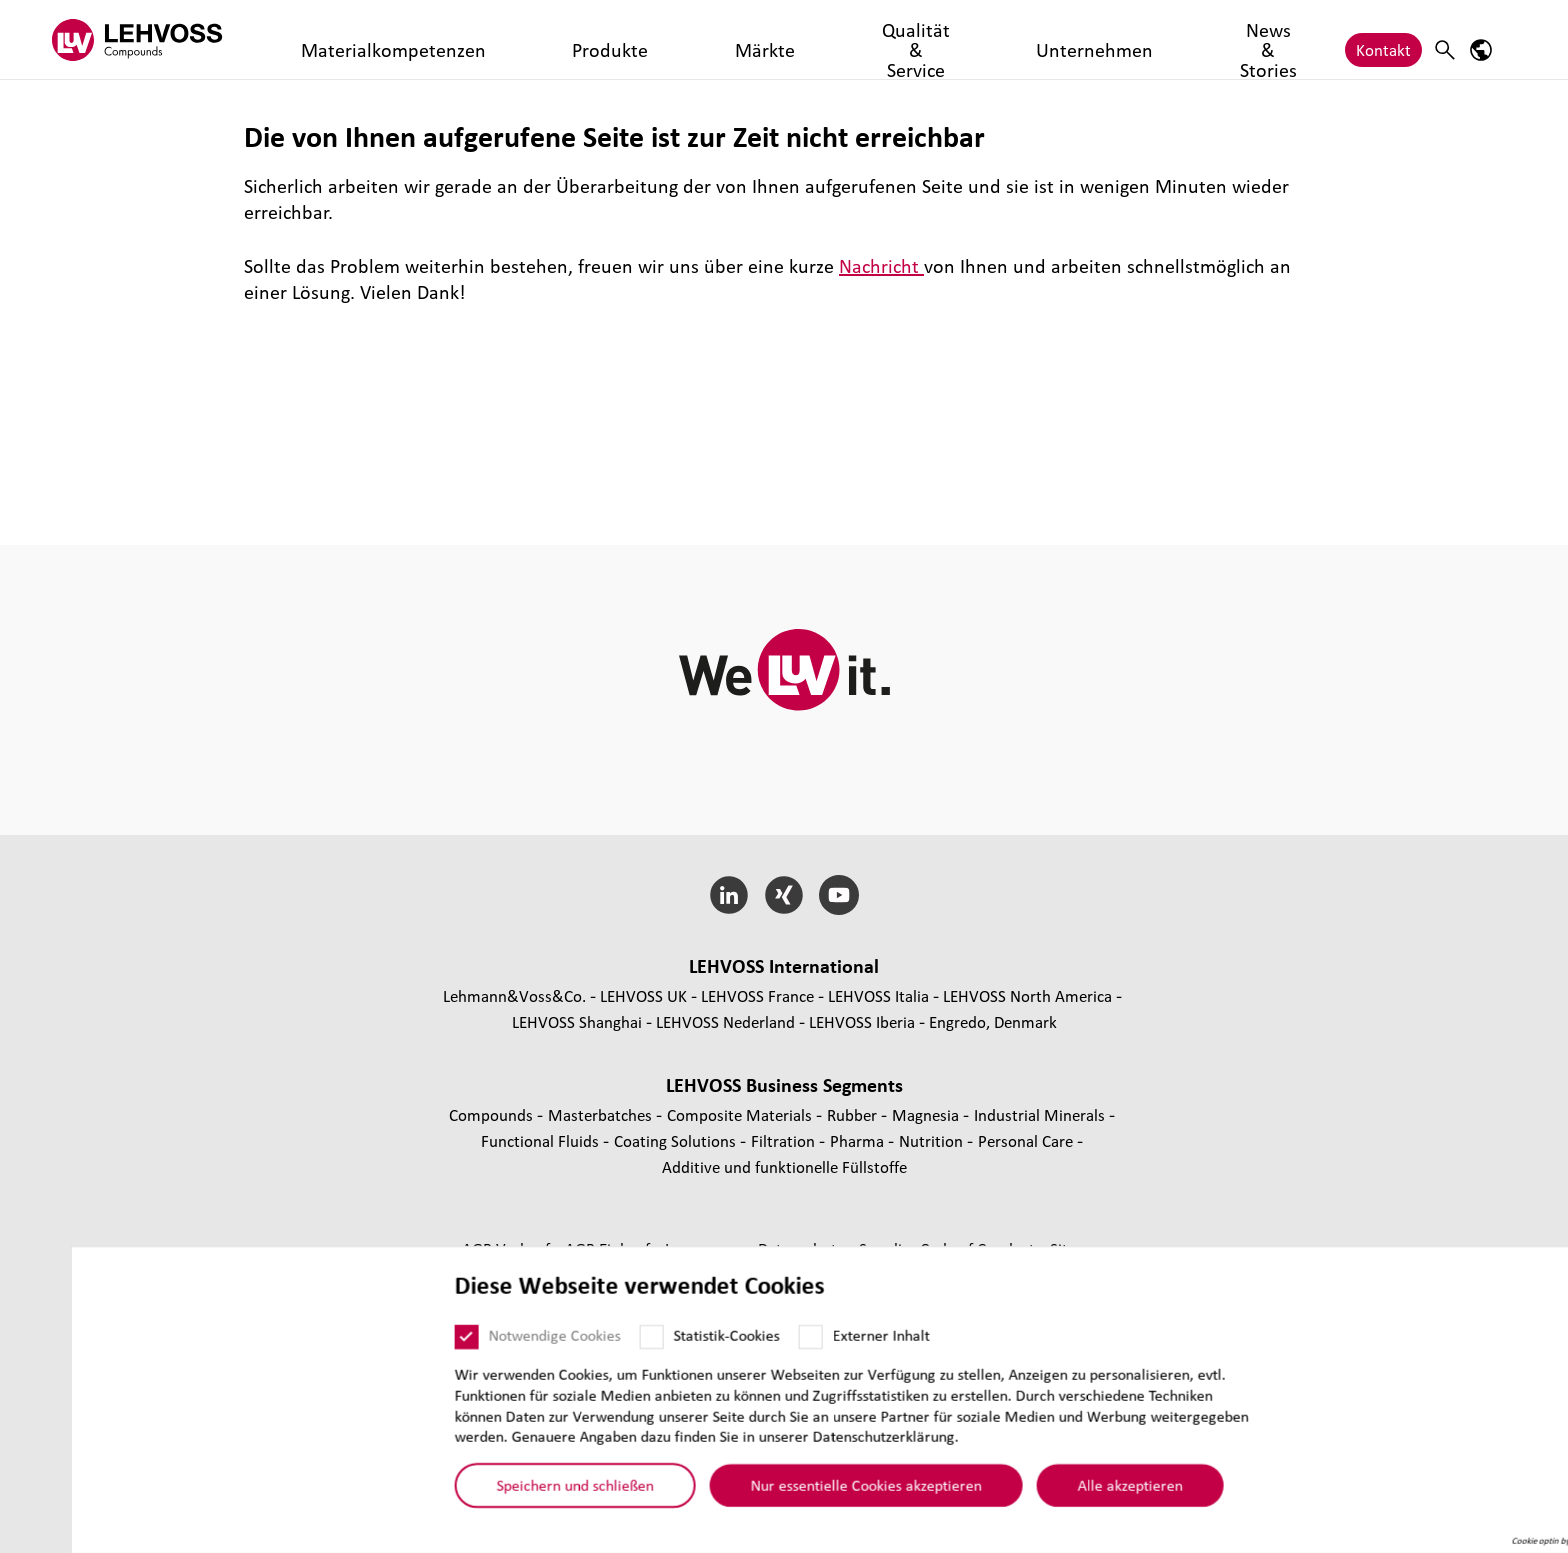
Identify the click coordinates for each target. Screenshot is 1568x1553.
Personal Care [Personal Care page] (1027, 1140)
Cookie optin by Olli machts (1491, 1546)
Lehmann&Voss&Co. (514, 995)
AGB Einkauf (609, 1248)
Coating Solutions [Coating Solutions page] (677, 1140)
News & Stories (944, 39)
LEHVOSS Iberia (862, 1021)
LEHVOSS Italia (878, 995)
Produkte (498, 39)
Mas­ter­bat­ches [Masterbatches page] (602, 1114)
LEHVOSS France (757, 995)
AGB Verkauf (508, 1248)
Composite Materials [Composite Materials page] (741, 1114)
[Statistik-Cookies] (581, 1342)
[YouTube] (838, 895)
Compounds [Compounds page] (493, 1114)
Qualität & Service (687, 39)
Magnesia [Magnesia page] (927, 1114)
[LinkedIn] (729, 895)
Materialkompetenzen (367, 39)
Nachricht (881, 266)
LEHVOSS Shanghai (577, 1021)
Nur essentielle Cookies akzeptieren (795, 1490)
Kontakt (1383, 39)
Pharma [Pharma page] (859, 1140)
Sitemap (1078, 1248)
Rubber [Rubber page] (854, 1114)
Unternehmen (820, 39)
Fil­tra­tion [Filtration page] (785, 1140)
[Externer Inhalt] (740, 1342)
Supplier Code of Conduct (949, 1248)
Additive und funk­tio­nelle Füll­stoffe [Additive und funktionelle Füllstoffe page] (784, 1166)
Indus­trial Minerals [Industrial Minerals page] (1041, 1114)
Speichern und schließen (504, 1490)
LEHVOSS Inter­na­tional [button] (784, 966)
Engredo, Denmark (993, 1021)
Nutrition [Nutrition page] (933, 1140)
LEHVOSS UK (643, 995)
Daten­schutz (803, 1248)
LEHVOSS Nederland (725, 1021)
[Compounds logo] (159, 39)
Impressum (706, 1248)
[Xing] (784, 895)
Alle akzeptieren (1059, 1490)
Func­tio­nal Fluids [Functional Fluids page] (542, 1140)
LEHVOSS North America (1027, 995)
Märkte (577, 39)
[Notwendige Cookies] (396, 1342)
